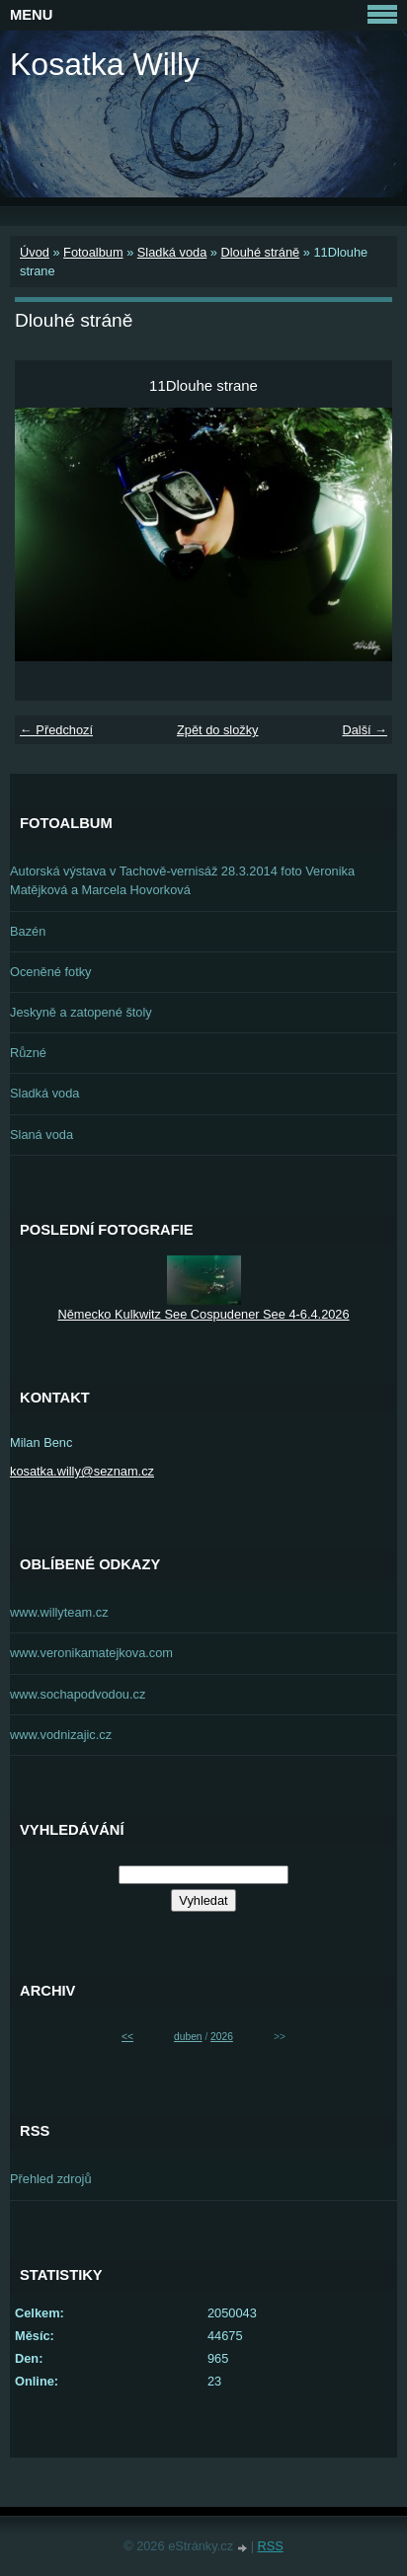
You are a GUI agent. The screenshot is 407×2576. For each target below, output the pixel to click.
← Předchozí (56, 729)
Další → (364, 729)
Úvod (34, 252)
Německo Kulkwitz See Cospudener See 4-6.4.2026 (203, 1314)
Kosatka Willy (105, 64)
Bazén (27, 931)
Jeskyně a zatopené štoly (81, 1012)
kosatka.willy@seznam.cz (82, 1471)
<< (127, 2036)
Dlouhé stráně (259, 252)
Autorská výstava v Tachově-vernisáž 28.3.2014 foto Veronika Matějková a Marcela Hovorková (182, 880)
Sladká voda (171, 252)
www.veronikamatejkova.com (91, 1652)
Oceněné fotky (51, 971)
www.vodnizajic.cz (61, 1734)
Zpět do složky (218, 729)
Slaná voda (41, 1134)
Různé (28, 1052)
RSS (271, 2545)
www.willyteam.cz (59, 1612)
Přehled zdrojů (51, 2178)
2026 (221, 2036)
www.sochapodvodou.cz (77, 1694)
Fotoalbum (92, 252)
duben (188, 2036)
